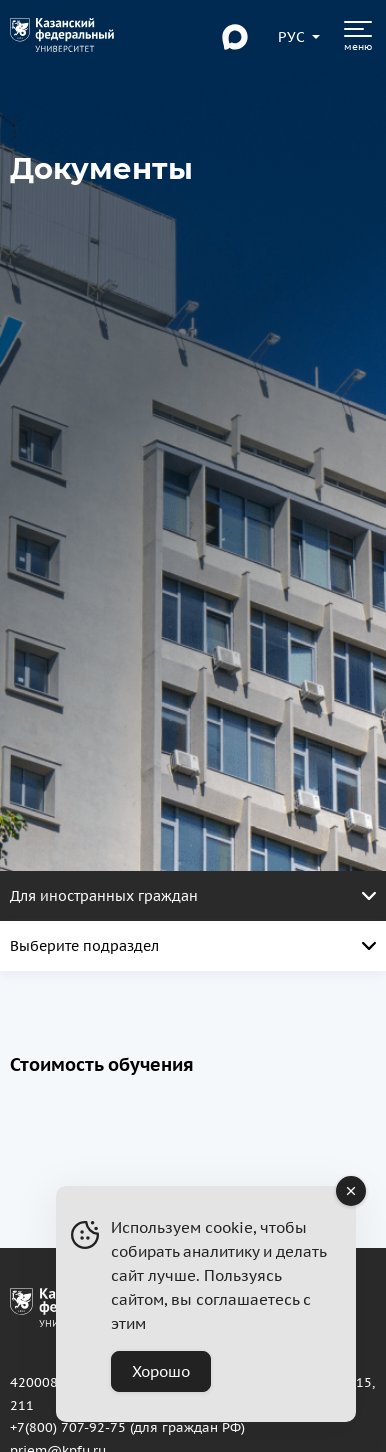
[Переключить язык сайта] (292, 37)
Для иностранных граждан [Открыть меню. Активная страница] (193, 896)
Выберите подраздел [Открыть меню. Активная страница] (193, 946)
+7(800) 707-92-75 (68, 1427)
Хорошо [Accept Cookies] (161, 1371)
